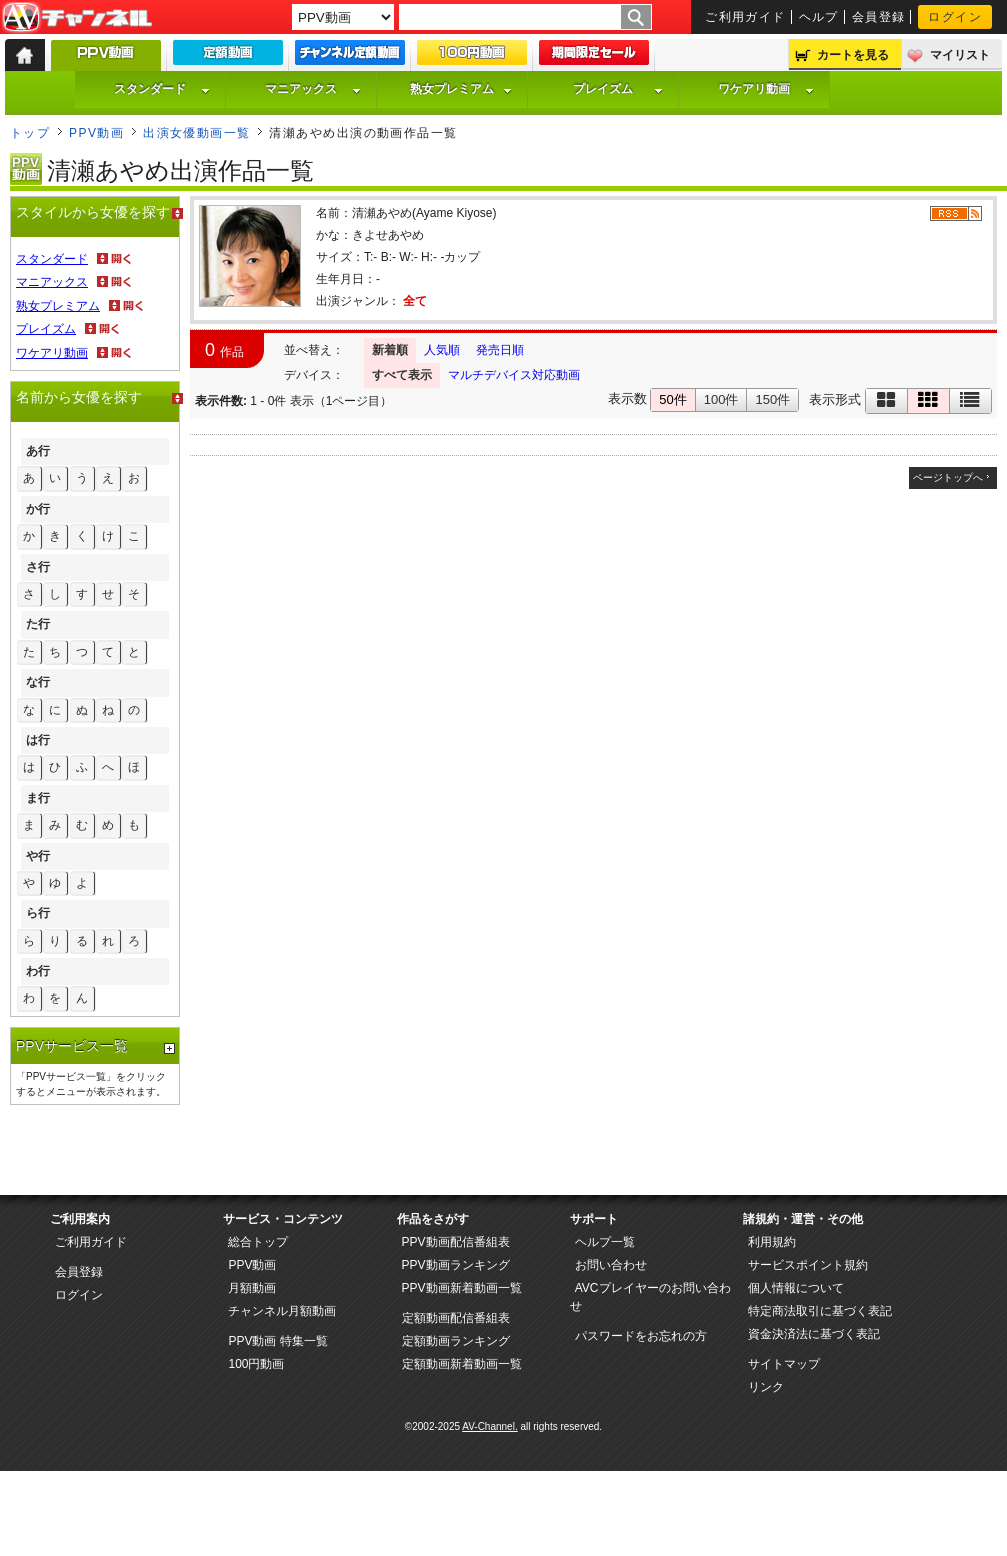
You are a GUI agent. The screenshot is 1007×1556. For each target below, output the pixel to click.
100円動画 (256, 1364)
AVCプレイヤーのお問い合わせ (650, 1297)
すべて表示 (402, 375)
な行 (38, 682)
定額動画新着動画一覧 (462, 1364)
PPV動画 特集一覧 (277, 1341)
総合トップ (258, 1242)
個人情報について (796, 1288)
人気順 (442, 350)
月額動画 (252, 1288)
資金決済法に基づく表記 (814, 1334)
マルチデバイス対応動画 (514, 375)
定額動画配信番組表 (456, 1318)
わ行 (38, 971)
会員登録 (879, 17)
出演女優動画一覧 (197, 133)
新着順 (390, 350)
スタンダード (162, 89)
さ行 (38, 567)
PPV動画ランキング (456, 1265)
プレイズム (618, 89)
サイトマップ (784, 1364)
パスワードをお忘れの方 (641, 1336)
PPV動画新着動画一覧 (462, 1288)
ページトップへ (948, 477)
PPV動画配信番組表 (456, 1242)
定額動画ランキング (456, 1341)
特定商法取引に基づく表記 (820, 1311)
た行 (38, 624)
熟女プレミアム (461, 89)
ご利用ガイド (745, 17)
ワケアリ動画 (766, 89)
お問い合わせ (611, 1265)
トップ (30, 133)
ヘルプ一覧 (605, 1242)
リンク (766, 1387)
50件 (672, 399)
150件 (772, 399)
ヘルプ (819, 17)
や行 (38, 856)
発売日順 (500, 350)
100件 (721, 399)
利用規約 (772, 1242)
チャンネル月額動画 (282, 1311)
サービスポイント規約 (808, 1265)
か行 (38, 509)
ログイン (955, 17)
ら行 (38, 913)
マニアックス (313, 89)
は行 (38, 740)
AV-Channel (77, 18)
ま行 (38, 798)
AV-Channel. (489, 1426)
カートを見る (853, 55)
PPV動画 (96, 133)
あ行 (38, 451)
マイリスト (960, 55)
